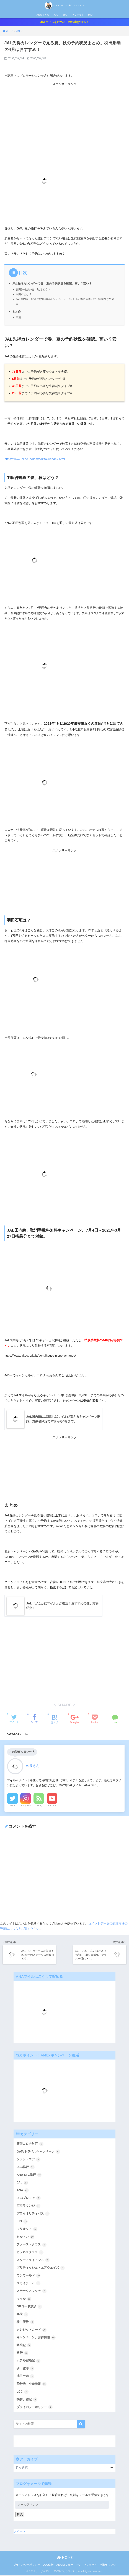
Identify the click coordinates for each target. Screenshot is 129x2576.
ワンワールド (28, 2276)
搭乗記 (24, 2346)
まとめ (16, 312)
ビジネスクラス (30, 2253)
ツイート (20, 2532)
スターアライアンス (33, 2261)
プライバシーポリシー (35, 2408)
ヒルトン (25, 2238)
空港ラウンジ (28, 2207)
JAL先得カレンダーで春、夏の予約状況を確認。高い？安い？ (52, 284)
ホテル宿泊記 (28, 2362)
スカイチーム (28, 2284)
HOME (64, 2558)
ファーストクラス (32, 2245)
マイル (24, 2300)
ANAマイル (42, 14)
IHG (90, 14)
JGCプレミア (28, 2199)
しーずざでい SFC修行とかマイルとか (65, 5)
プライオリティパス (33, 2214)
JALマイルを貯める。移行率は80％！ (64, 22)
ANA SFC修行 (29, 2176)
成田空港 (25, 2377)
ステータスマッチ (32, 2292)
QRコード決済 (29, 2307)
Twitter (12, 1807)
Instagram (26, 1807)
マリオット (78, 14)
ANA (23, 2191)
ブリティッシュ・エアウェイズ (41, 2269)
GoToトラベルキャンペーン (38, 2153)
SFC (65, 14)
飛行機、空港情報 (32, 2385)
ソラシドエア (28, 2160)
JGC (56, 14)
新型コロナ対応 (30, 2145)
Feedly (39, 1807)
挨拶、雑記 (27, 2400)
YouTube (52, 1807)
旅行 (22, 2354)
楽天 (22, 2315)
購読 (20, 2515)
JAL (26, 1736)
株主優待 (25, 2323)
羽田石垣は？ (24, 295)
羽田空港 (25, 2369)
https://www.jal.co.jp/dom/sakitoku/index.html (34, 460)
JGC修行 (25, 2168)
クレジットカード (32, 2331)
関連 (18, 318)
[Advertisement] (64, 115)
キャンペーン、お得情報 (36, 2338)
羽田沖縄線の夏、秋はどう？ (33, 290)
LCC (22, 2393)
